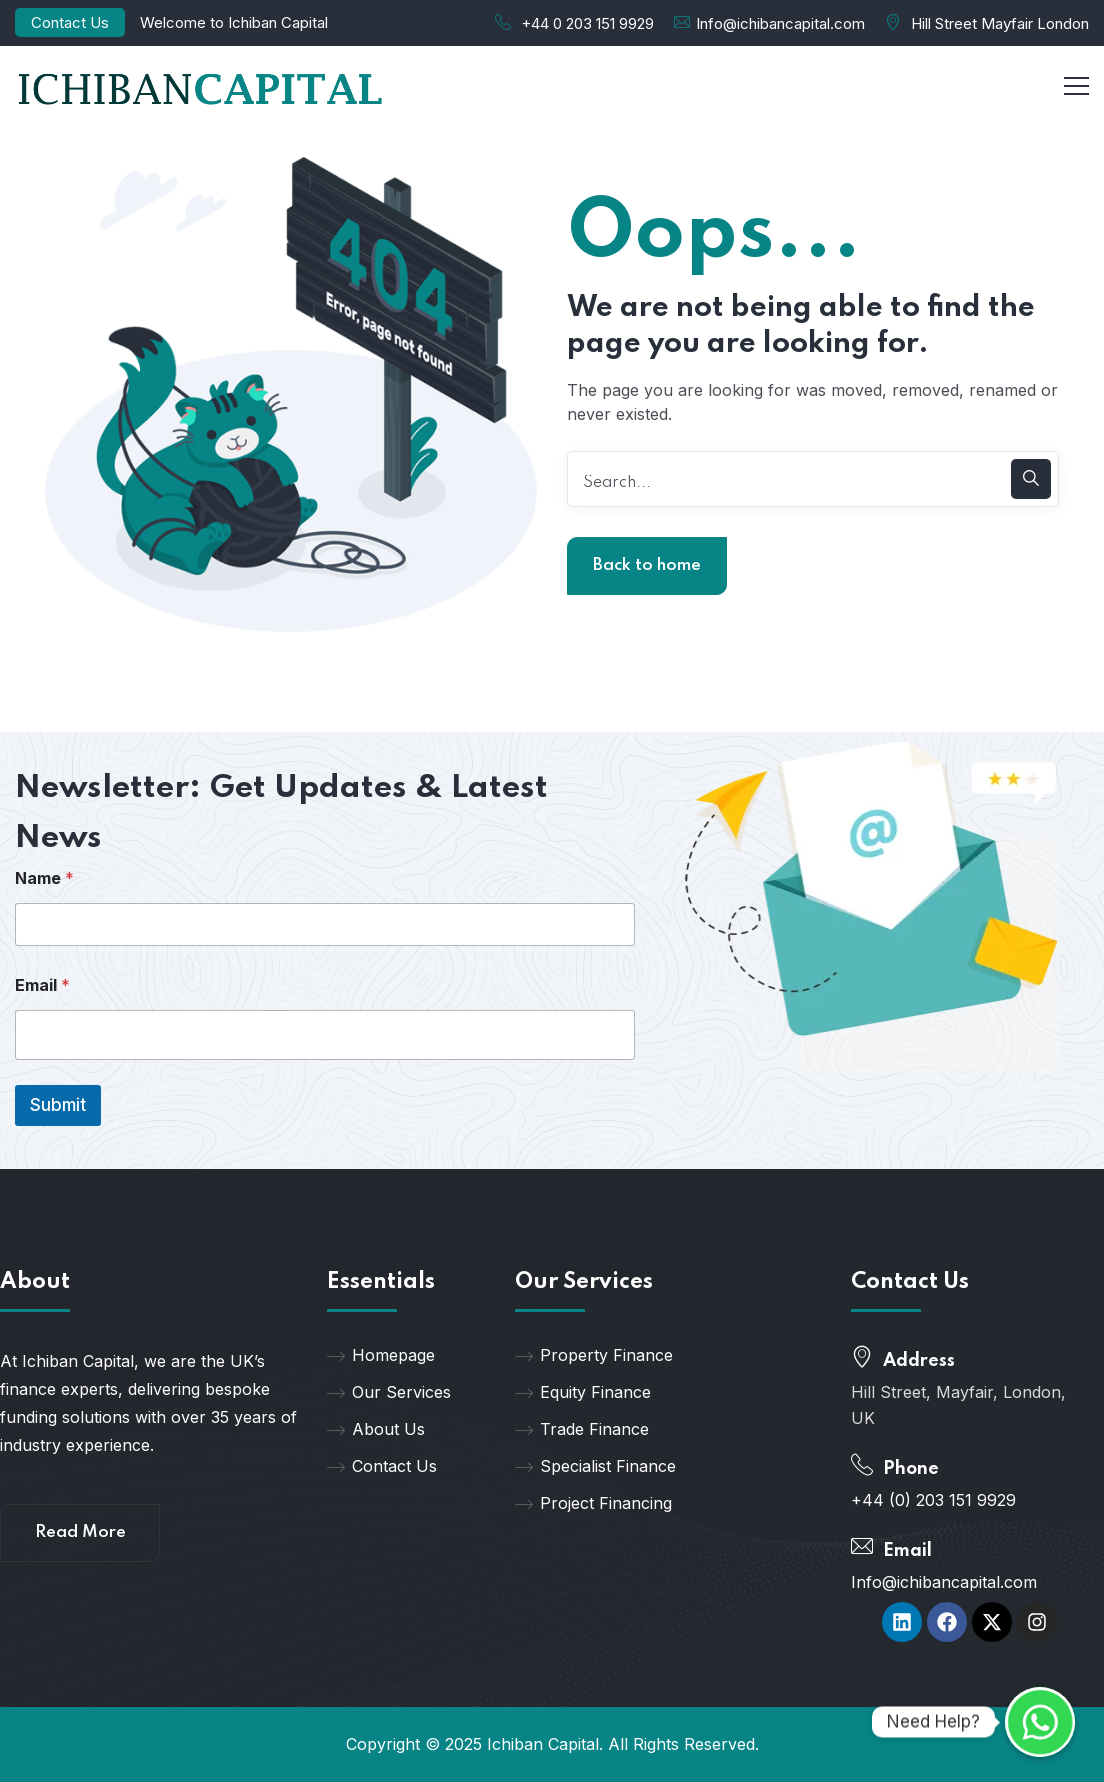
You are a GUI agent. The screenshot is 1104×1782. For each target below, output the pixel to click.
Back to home (647, 565)
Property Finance (594, 1355)
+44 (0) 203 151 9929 (933, 1500)
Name (44, 878)
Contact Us (70, 22)
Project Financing (593, 1503)
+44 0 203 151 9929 (587, 23)
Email (42, 985)
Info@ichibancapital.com (780, 23)
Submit (58, 1105)
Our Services (389, 1392)
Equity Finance (583, 1392)
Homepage (381, 1355)
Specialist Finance (595, 1466)
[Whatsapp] (1040, 1722)
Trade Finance (582, 1429)
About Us (376, 1429)
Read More (80, 1532)
